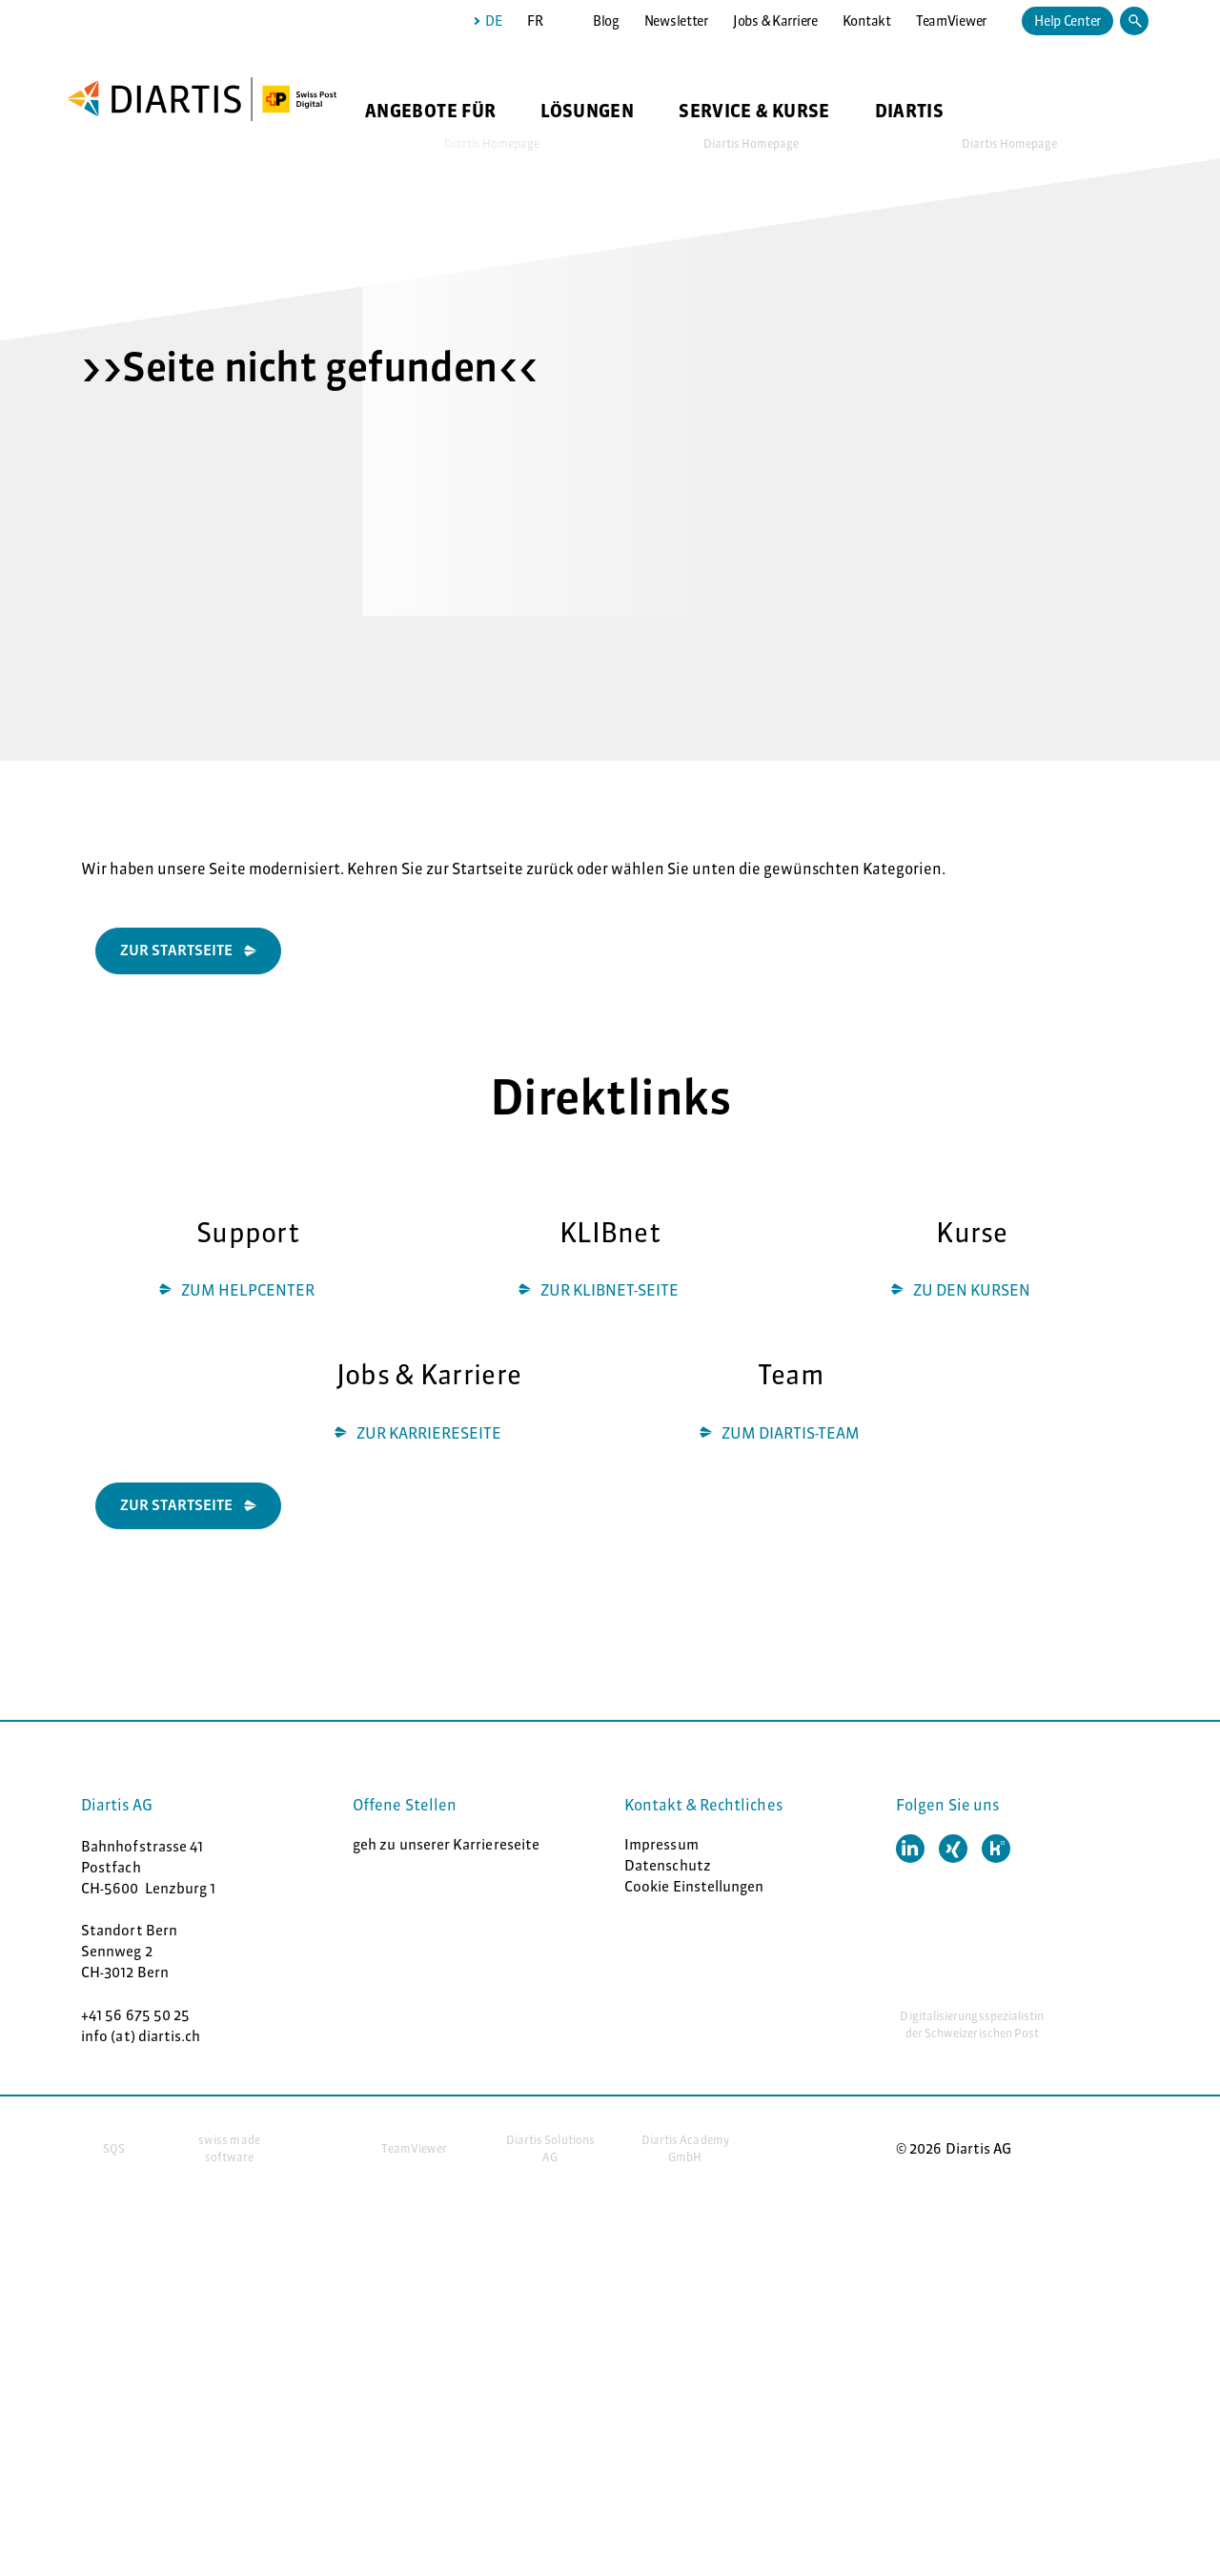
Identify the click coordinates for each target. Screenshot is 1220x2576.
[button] (910, 1848)
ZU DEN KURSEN (971, 1289)
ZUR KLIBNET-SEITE (609, 1289)
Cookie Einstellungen (694, 1886)
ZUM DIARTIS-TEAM (791, 1432)
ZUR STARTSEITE (176, 1505)
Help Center (1067, 21)
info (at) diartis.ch (141, 2036)
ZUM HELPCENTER (248, 1289)
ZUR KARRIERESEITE (428, 1432)
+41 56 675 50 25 (135, 2015)
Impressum (661, 1844)
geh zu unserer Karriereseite (446, 1844)
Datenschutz (667, 1865)
